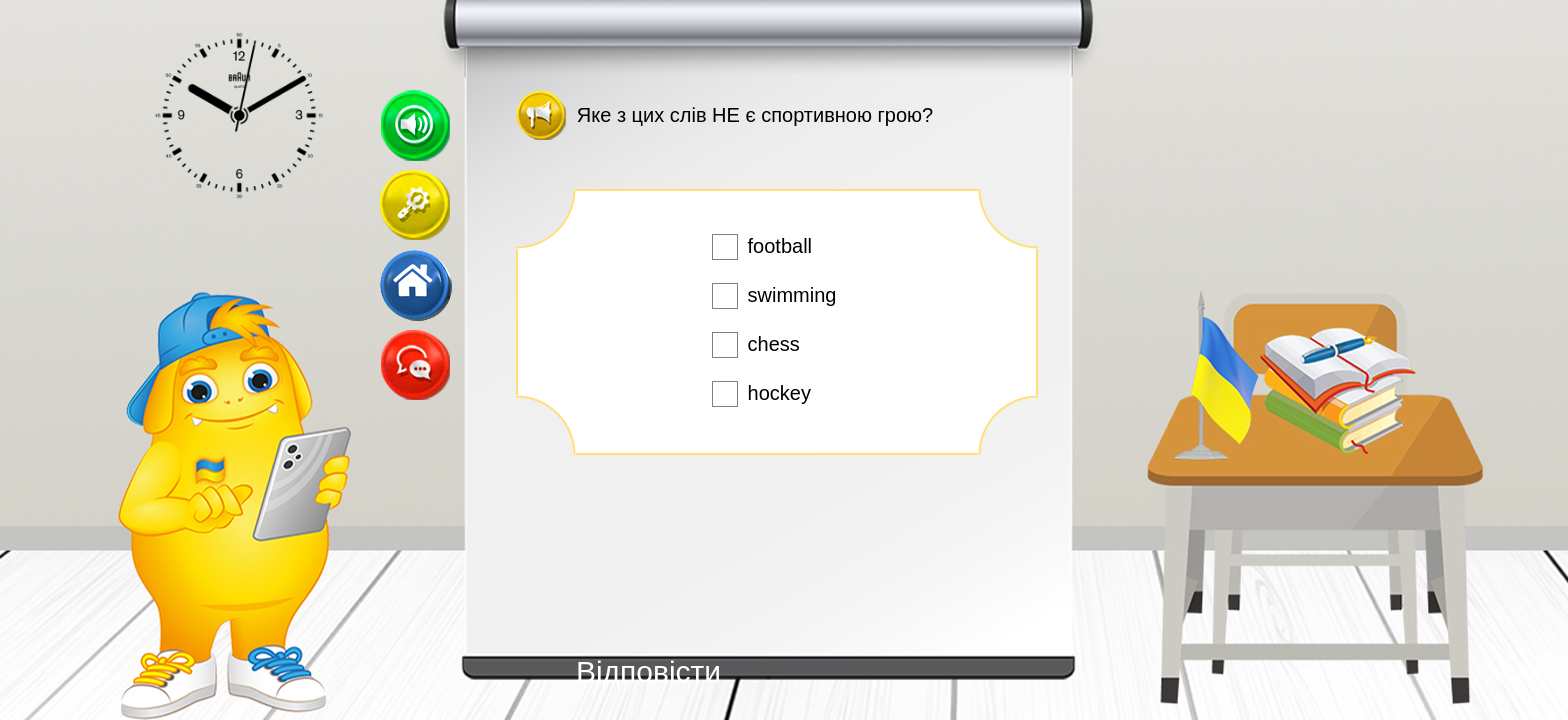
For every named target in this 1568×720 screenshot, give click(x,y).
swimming (792, 295)
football (780, 246)
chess (774, 344)
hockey (779, 393)
